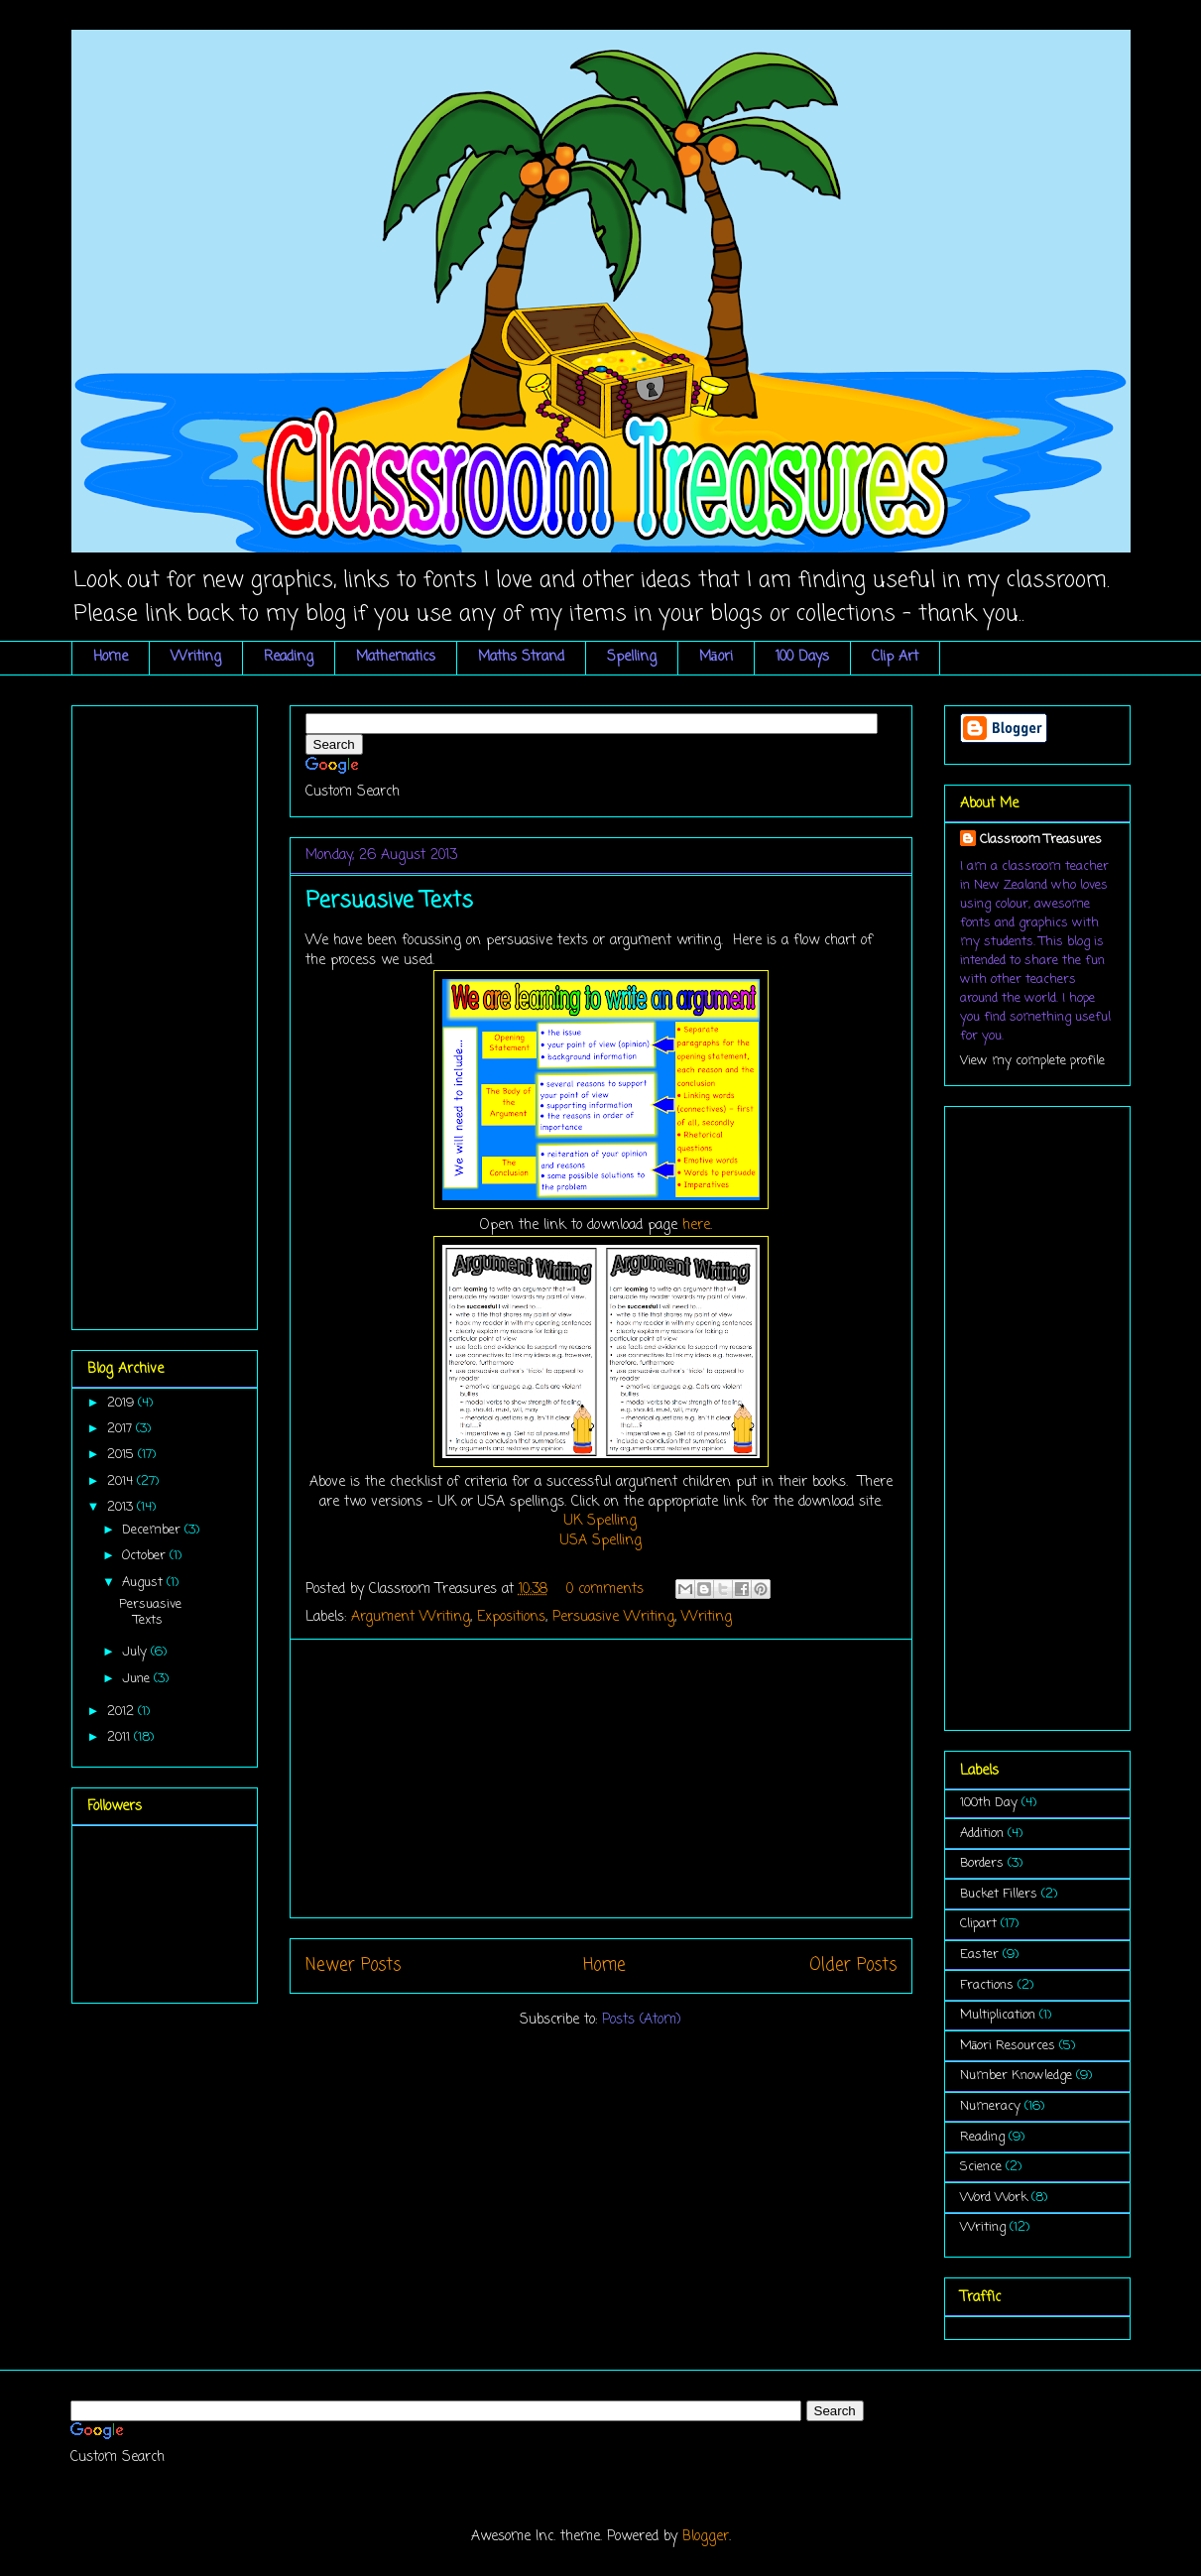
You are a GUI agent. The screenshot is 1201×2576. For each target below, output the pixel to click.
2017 (121, 1428)
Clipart (978, 1923)
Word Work (993, 2197)
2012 (122, 1711)
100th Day (989, 1802)
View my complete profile (1032, 1060)
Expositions (511, 1617)
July (136, 1652)
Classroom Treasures (1041, 839)
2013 (122, 1507)
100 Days (802, 657)
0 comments (605, 1589)
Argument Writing (410, 1617)
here (696, 1225)
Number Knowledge (1016, 2075)
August (144, 1582)
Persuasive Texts (389, 901)
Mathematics (395, 657)
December (153, 1530)
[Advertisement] (601, 1778)
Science (981, 2166)
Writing (196, 657)
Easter (979, 1954)
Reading (288, 657)
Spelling (632, 657)
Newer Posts (353, 1965)
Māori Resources (1008, 2045)
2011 (120, 1737)
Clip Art (895, 657)
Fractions (987, 1985)
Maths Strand (521, 657)
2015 (122, 1454)
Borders (982, 1863)
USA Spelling (601, 1541)
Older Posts (853, 1965)
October (146, 1555)
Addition (982, 1833)
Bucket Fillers (998, 1894)
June (138, 1678)
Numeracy (990, 2106)
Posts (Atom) (641, 2020)
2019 (122, 1403)
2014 (122, 1481)
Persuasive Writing (613, 1617)
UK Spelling (600, 1521)
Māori (716, 657)
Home (110, 657)
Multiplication (997, 2015)
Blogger (705, 2536)
